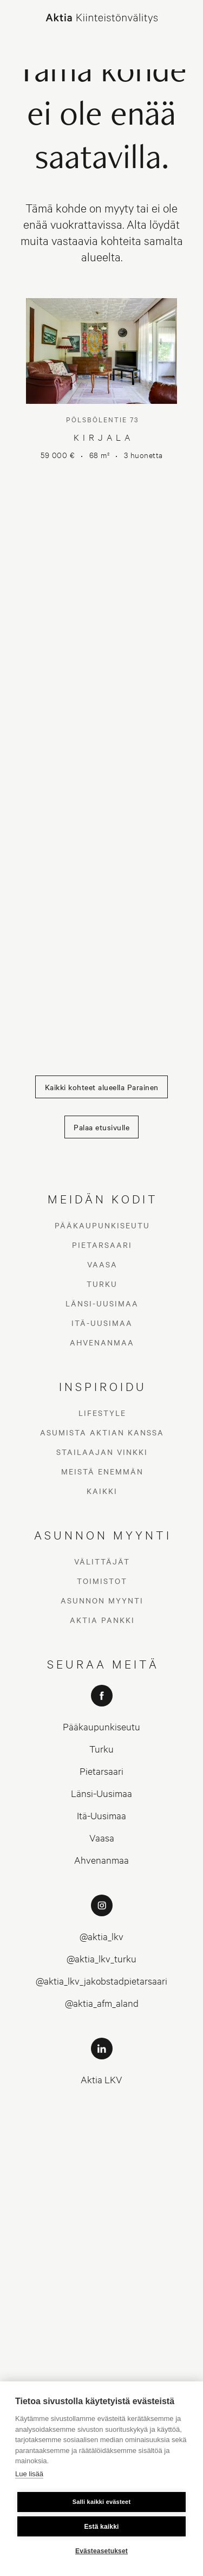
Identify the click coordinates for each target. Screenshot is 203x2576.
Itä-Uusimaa (102, 1322)
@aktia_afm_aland (102, 2003)
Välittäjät (102, 1561)
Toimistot (102, 1580)
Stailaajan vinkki (102, 1451)
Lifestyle (102, 1412)
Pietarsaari (102, 1244)
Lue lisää (29, 2474)
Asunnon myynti (102, 1600)
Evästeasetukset (101, 2551)
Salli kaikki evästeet (102, 2501)
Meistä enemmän (102, 1471)
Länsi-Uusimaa (102, 1303)
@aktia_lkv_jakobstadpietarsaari (101, 1980)
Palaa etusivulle (101, 1127)
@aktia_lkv (101, 1936)
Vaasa (102, 1264)
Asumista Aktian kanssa (102, 1432)
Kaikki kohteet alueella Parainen (102, 1086)
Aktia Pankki (102, 1619)
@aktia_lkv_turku (101, 1958)
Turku (102, 1283)
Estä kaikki (101, 2526)
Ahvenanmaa (102, 1342)
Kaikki (102, 1490)
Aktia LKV (101, 2079)
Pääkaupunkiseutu (102, 1225)
